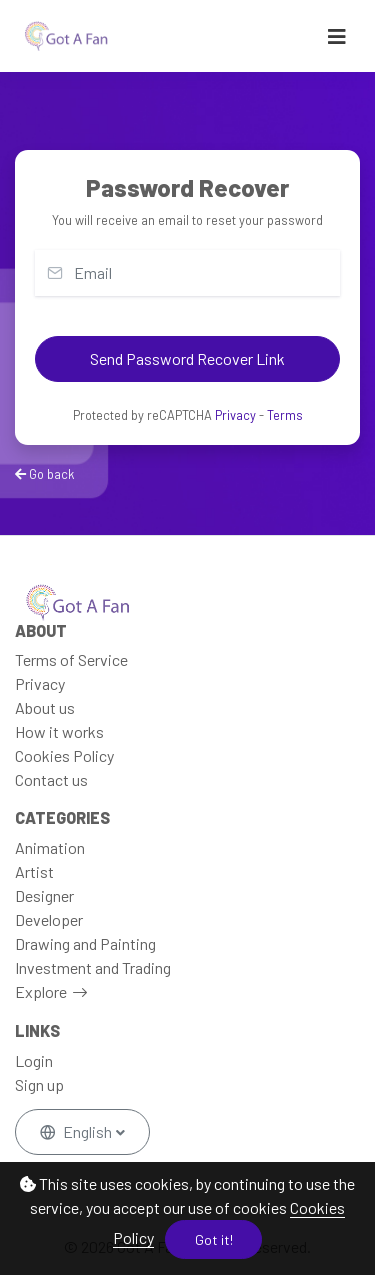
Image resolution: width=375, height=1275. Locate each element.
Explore (41, 991)
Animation (50, 847)
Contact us (51, 779)
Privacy (235, 415)
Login (34, 1060)
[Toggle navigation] (337, 36)
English (77, 1131)
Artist (34, 871)
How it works (59, 731)
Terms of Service (71, 659)
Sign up (39, 1084)
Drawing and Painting (85, 943)
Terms (285, 415)
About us (45, 707)
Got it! (214, 1239)
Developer (49, 919)
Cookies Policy (64, 755)
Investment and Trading (93, 967)
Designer (44, 895)
